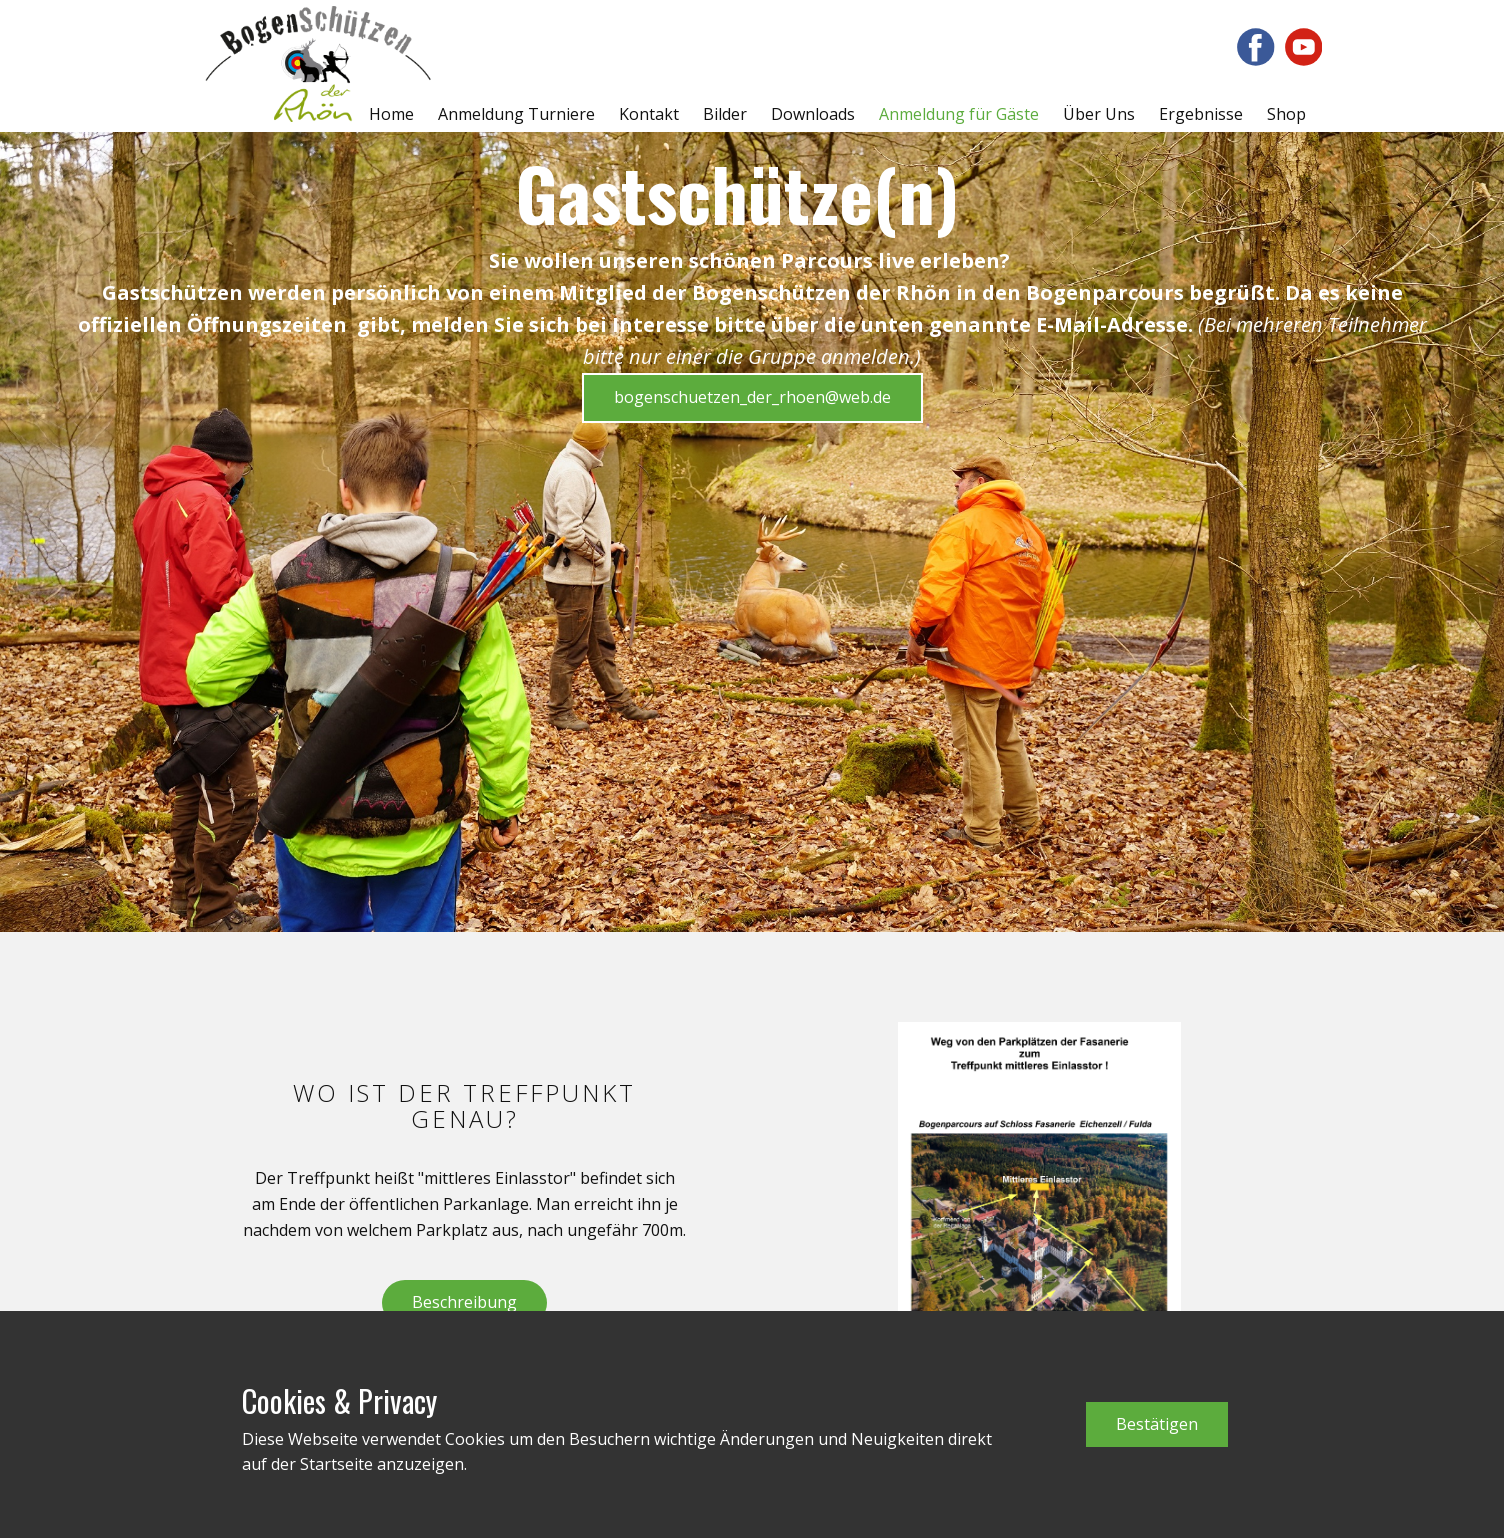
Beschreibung (464, 1302)
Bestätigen (1157, 1424)
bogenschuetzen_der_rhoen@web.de (752, 397)
